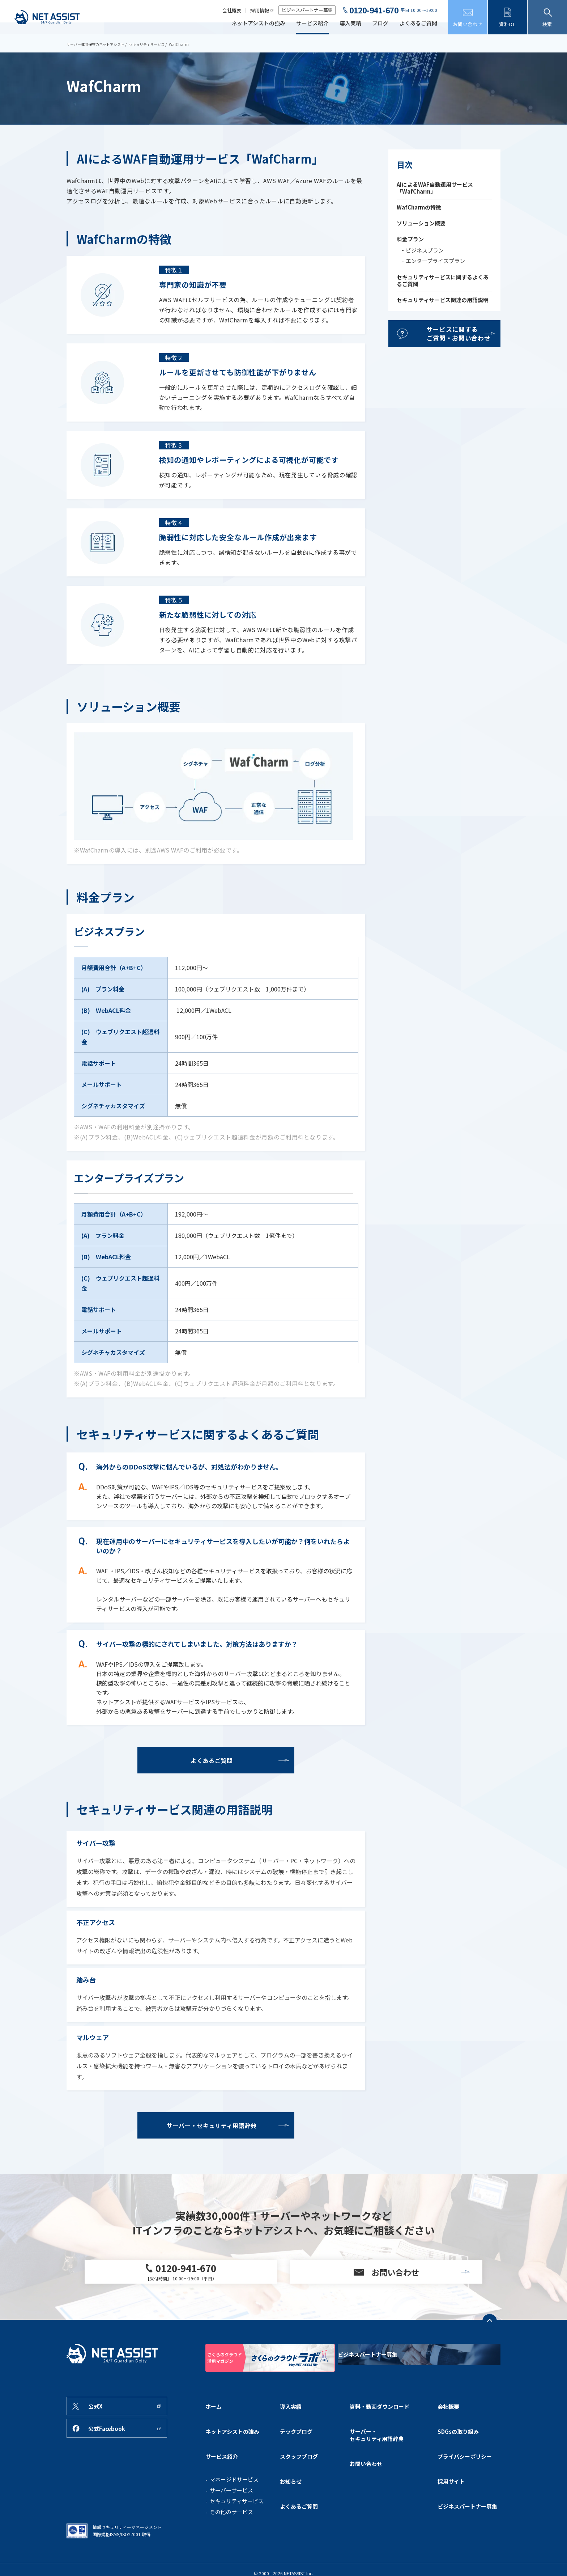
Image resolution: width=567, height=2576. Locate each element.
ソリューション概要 (421, 223)
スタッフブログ (299, 2470)
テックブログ (296, 2457)
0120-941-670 (373, 10)
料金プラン (410, 239)
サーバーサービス (231, 2497)
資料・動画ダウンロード (379, 2445)
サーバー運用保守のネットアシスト (98, 44)
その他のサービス (231, 2519)
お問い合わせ (366, 2477)
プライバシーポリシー (465, 2470)
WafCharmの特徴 (419, 207)
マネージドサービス (234, 2487)
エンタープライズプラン (435, 261)
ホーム (213, 2445)
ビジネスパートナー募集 (307, 10)
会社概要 (231, 10)
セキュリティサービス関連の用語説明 (443, 299)
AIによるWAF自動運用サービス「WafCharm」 (435, 188)
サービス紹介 (312, 23)
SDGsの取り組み (458, 2457)
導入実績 (350, 23)
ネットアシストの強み (258, 23)
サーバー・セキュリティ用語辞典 (377, 2461)
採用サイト (451, 2483)
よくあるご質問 (418, 23)
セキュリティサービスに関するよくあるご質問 (443, 280)
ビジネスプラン (425, 250)
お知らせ (291, 2483)
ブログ (380, 23)
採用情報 (259, 10)
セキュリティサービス (154, 44)
